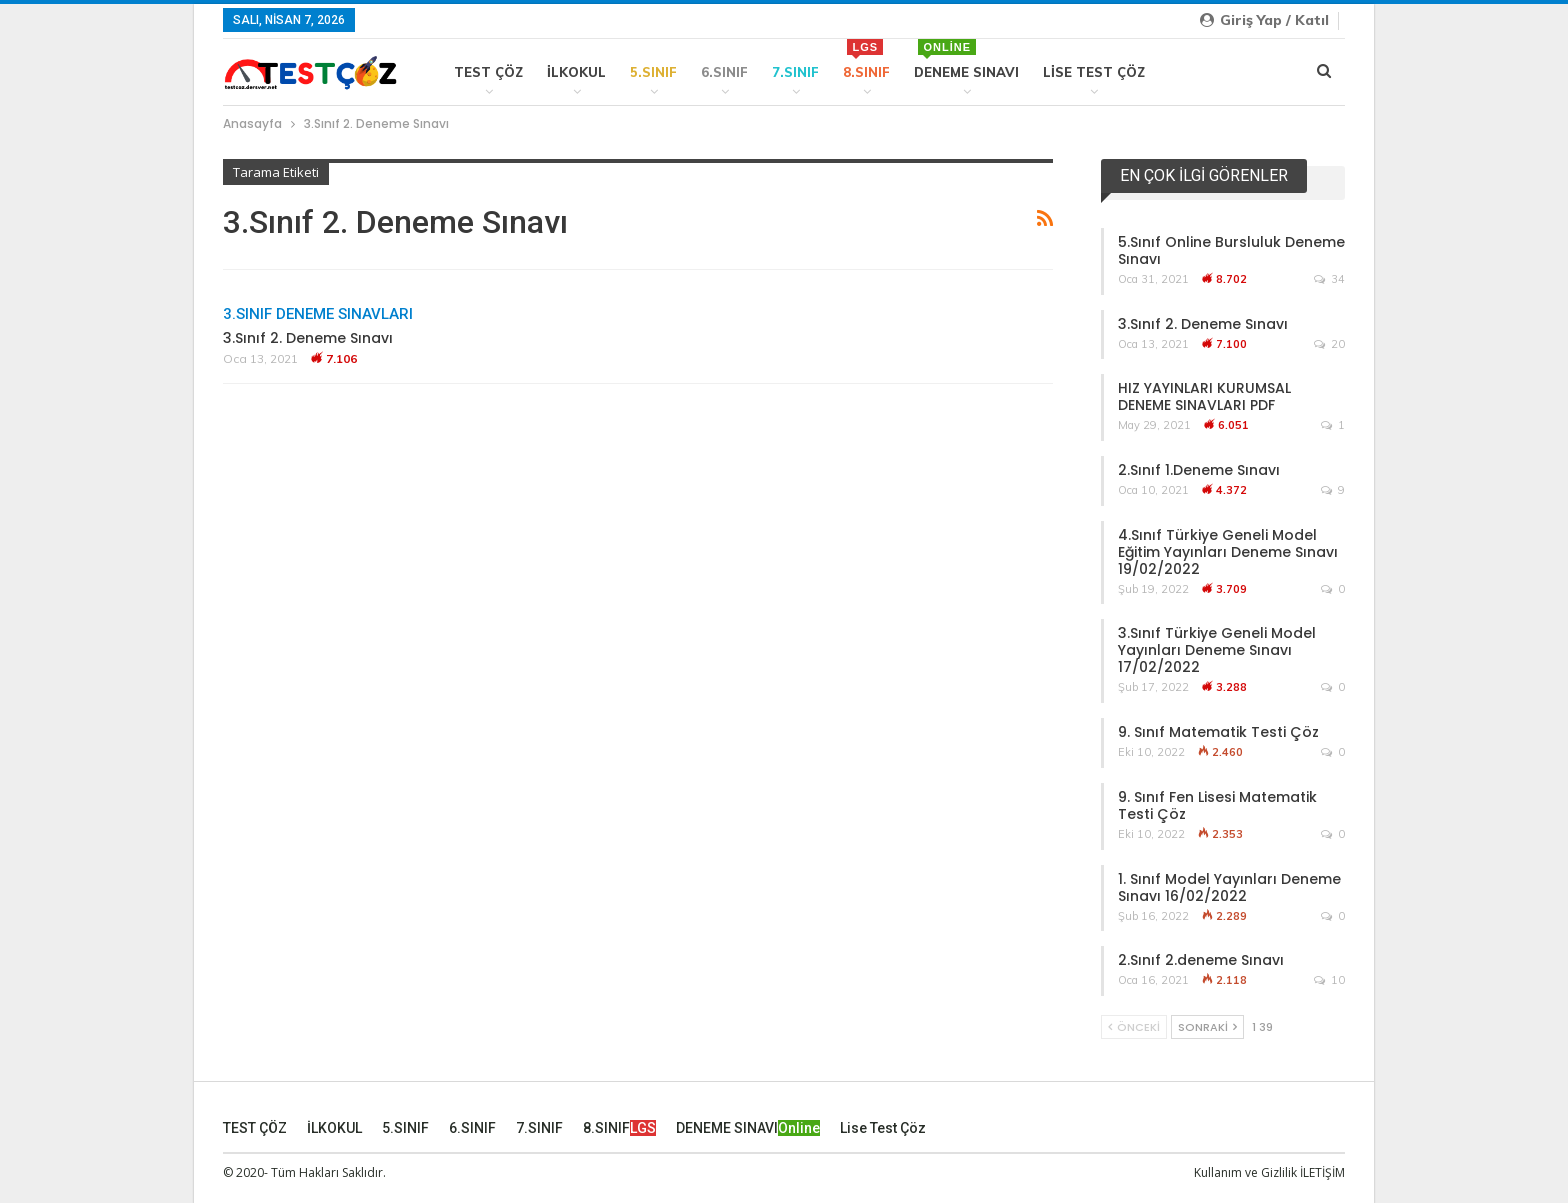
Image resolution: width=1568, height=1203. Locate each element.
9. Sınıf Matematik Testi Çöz (1218, 732)
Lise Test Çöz (1094, 72)
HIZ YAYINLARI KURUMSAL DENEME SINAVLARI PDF (1204, 396)
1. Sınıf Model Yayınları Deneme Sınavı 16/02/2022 (1229, 887)
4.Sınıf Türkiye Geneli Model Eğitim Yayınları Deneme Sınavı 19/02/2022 (1228, 552)
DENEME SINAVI (966, 59)
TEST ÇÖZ (488, 72)
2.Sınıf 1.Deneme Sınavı (1199, 470)
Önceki (1134, 1027)
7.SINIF (795, 72)
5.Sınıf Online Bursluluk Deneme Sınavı (1231, 250)
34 (1329, 279)
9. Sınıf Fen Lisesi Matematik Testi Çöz (1217, 805)
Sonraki (1207, 1027)
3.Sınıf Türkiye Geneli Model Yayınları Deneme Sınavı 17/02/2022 (1217, 650)
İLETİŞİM (1322, 1171)
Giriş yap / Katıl (1264, 20)
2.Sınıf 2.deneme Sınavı (1201, 960)
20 (1329, 344)
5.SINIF (653, 72)
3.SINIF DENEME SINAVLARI (318, 314)
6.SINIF (724, 72)
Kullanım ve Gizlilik (1245, 1171)
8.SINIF (866, 59)
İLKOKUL (576, 72)
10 (1329, 980)
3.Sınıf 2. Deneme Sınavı (308, 338)
